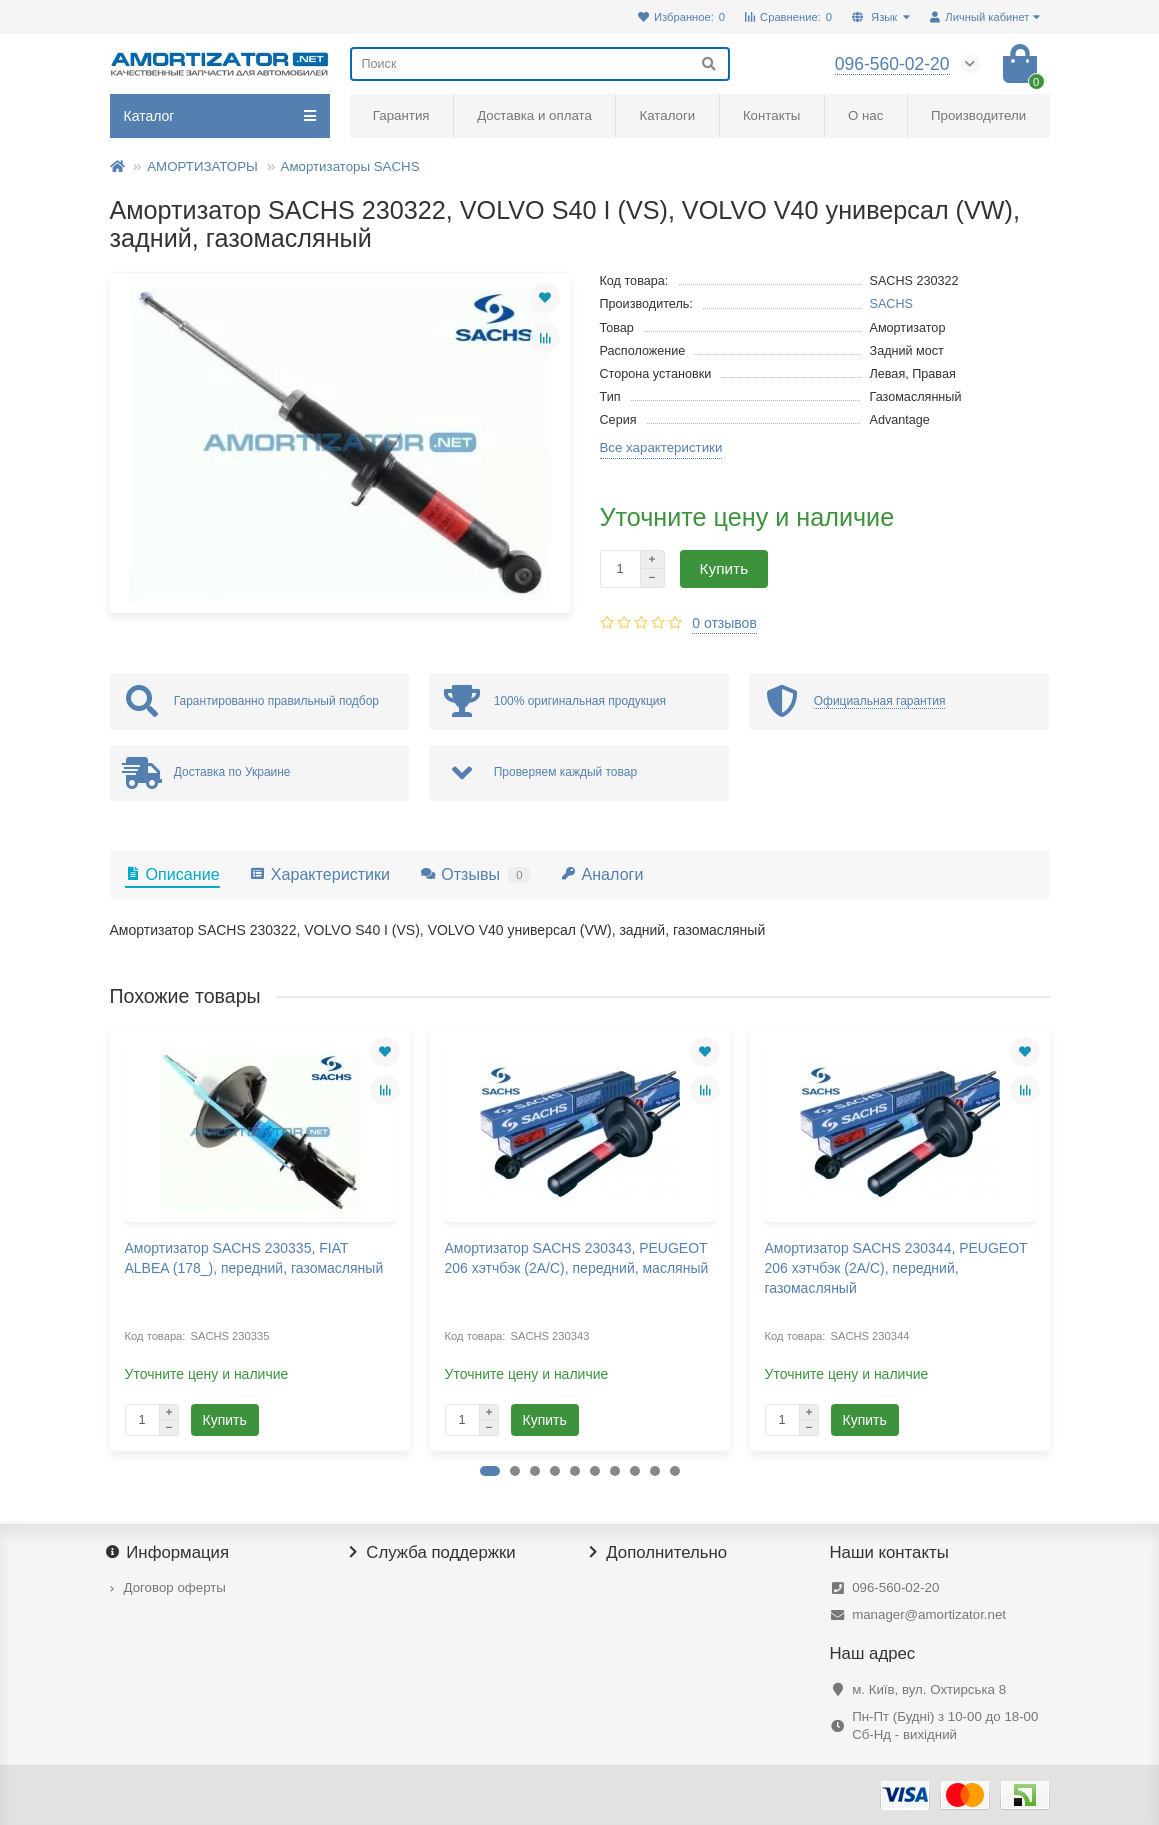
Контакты (771, 115)
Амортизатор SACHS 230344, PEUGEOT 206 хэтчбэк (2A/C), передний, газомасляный (896, 1268)
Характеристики (320, 874)
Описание (172, 874)
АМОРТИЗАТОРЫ (202, 166)
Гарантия (401, 115)
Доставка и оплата (534, 115)
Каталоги (667, 115)
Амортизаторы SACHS (350, 166)
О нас (865, 115)
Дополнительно (659, 1553)
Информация (170, 1553)
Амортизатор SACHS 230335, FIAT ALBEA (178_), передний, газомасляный (254, 1258)
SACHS (892, 304)
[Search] (540, 64)
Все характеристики (661, 447)
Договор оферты (175, 1587)
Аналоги (601, 874)
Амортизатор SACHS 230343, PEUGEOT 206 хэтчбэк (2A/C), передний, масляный (577, 1258)
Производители (978, 115)
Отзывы (475, 874)
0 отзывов (724, 623)
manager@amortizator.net (929, 1614)
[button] (490, 1471)
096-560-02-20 (895, 1587)
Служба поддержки (433, 1553)
